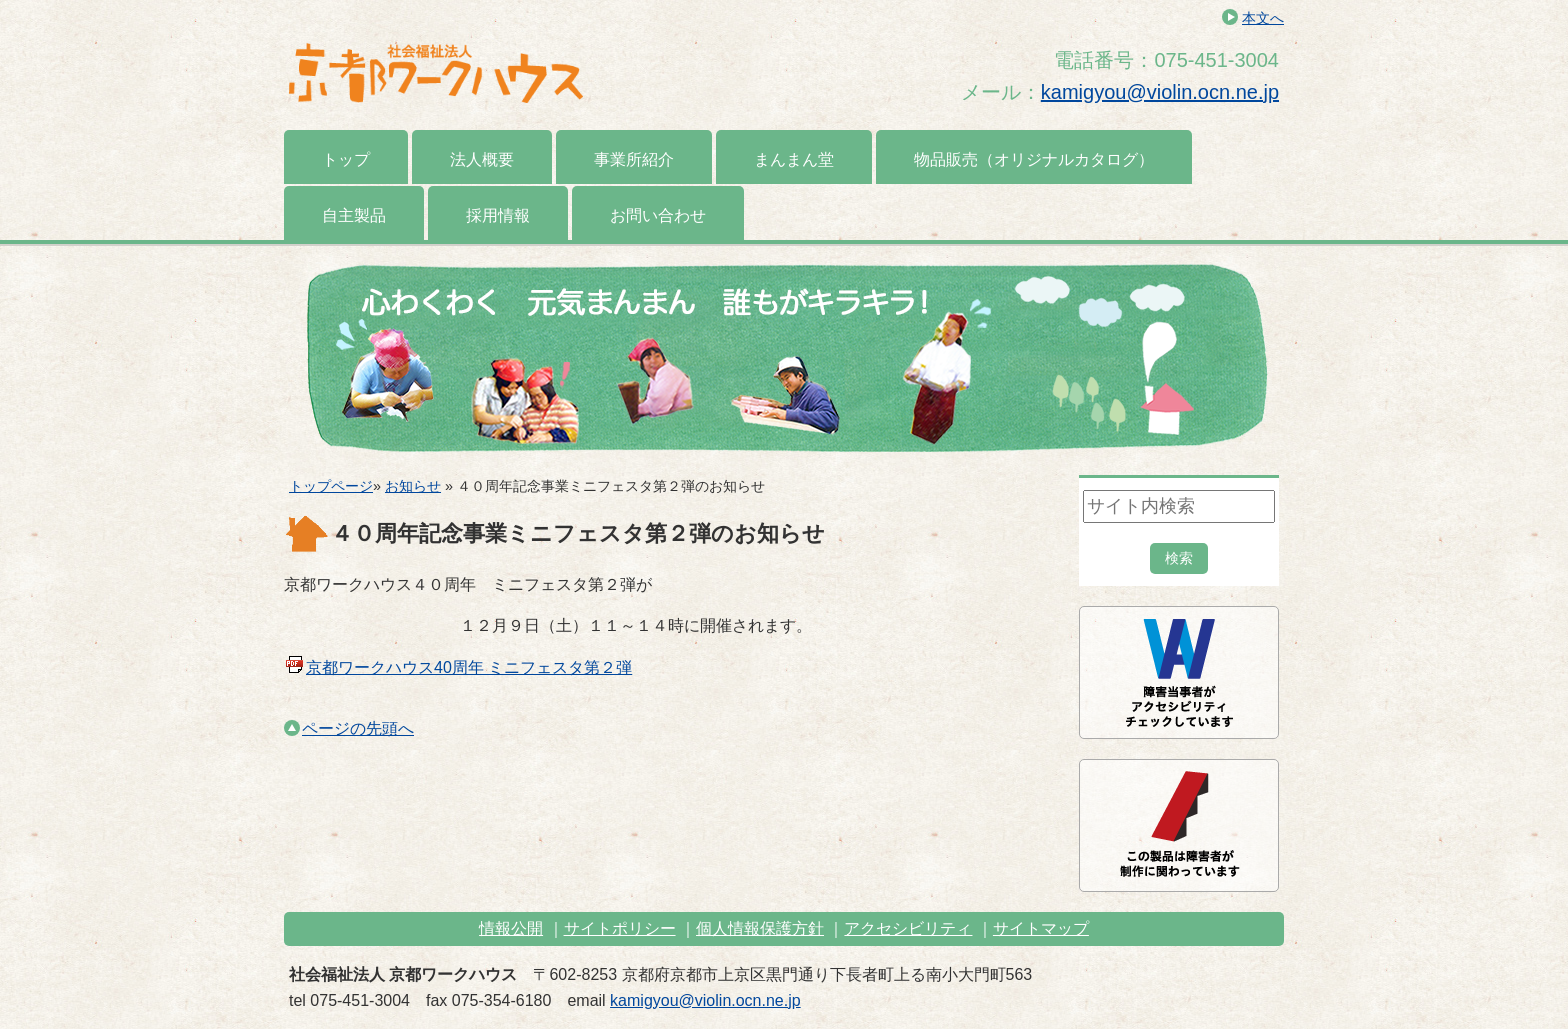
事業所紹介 (634, 159)
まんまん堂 (794, 159)
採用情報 (498, 215)
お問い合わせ (658, 215)
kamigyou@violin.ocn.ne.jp (1160, 92)
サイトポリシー (620, 928)
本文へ (1263, 18)
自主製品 (354, 215)
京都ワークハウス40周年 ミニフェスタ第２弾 (469, 667)
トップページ (331, 486)
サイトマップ (1041, 928)
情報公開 (511, 928)
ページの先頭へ (349, 728)
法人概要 (482, 159)
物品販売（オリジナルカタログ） (1034, 159)
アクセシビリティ (908, 928)
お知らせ (413, 486)
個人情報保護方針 (760, 928)
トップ (346, 159)
